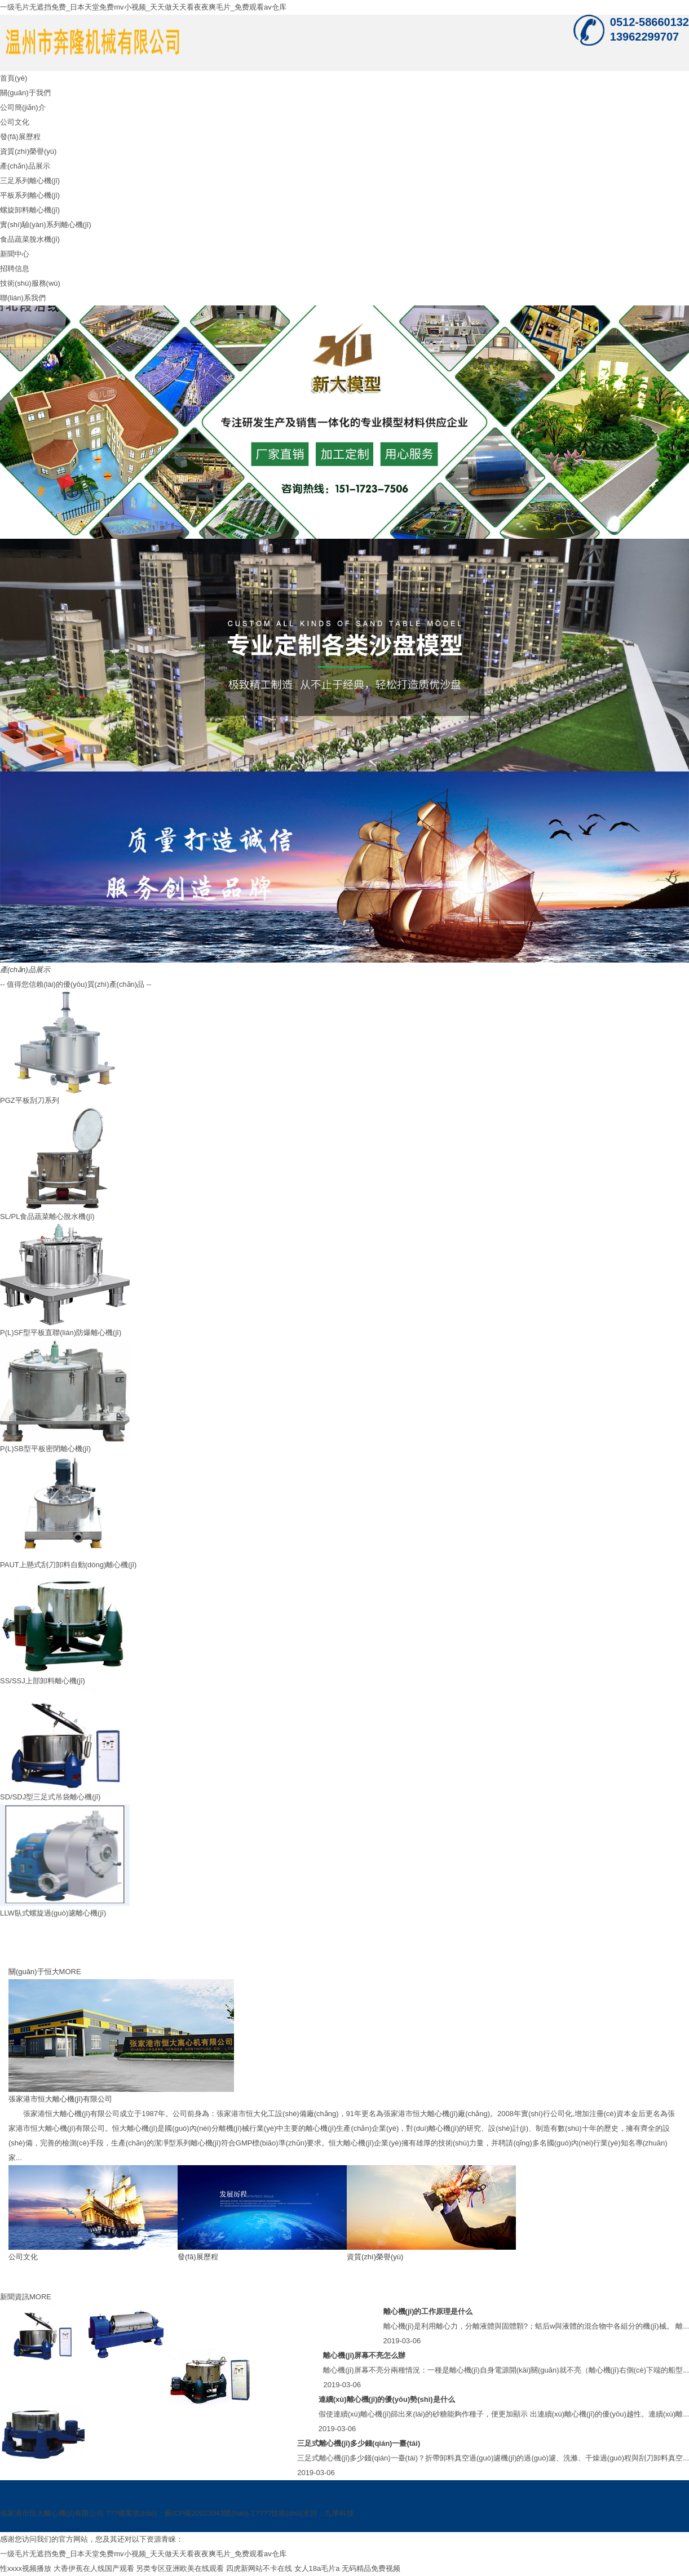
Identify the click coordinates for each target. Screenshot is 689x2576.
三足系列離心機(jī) (30, 180)
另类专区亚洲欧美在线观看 (180, 2568)
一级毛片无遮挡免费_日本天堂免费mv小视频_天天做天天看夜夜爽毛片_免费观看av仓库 (143, 7)
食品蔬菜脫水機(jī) (30, 239)
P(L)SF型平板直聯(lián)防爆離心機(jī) (60, 1332)
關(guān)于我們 (25, 92)
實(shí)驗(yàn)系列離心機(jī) (45, 224)
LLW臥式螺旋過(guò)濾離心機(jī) (53, 1913)
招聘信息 (14, 268)
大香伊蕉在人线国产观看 (94, 2568)
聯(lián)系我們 (23, 298)
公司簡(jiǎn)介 (23, 107)
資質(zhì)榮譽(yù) (28, 151)
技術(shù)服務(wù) (30, 283)
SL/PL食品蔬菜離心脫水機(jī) (47, 1216)
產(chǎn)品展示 (25, 166)
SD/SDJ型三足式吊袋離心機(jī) (50, 1797)
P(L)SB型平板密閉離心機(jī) (45, 1448)
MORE (70, 1971)
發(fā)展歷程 (20, 136)
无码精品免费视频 (371, 2568)
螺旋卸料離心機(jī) (30, 210)
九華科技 (339, 2513)
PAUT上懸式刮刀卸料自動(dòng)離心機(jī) (68, 1564)
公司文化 (14, 122)
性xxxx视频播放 (25, 2568)
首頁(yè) (13, 78)
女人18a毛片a (317, 2568)
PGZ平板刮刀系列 (29, 1100)
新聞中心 (14, 254)
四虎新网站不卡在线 (259, 2568)
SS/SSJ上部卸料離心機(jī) (42, 1681)
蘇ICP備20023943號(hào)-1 (210, 2513)
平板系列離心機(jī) (30, 195)
